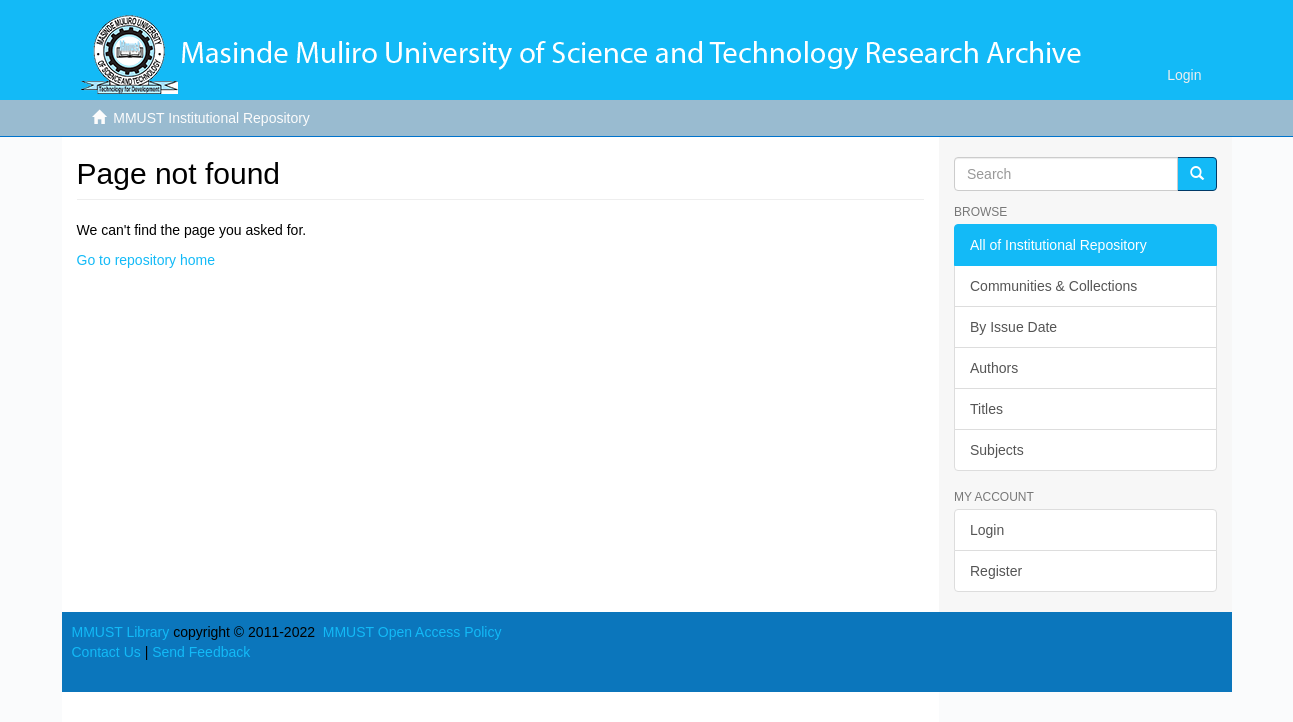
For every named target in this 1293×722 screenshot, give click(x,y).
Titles (986, 409)
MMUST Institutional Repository (211, 118)
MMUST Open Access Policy (412, 632)
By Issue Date (1013, 327)
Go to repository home (146, 260)
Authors (994, 368)
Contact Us (106, 652)
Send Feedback (201, 652)
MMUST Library (121, 632)
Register (996, 571)
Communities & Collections (1053, 286)
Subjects (997, 450)
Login (987, 530)
